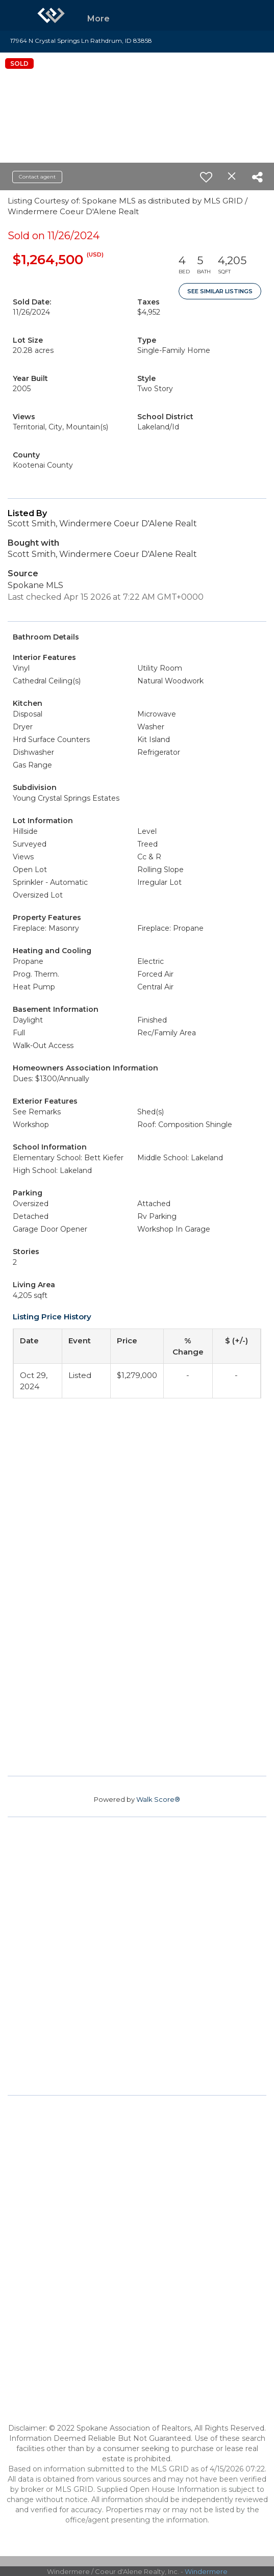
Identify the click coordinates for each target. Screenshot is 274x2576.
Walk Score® (158, 1799)
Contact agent (37, 176)
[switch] (206, 177)
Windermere (206, 2571)
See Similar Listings (220, 291)
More (98, 18)
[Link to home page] (51, 15)
